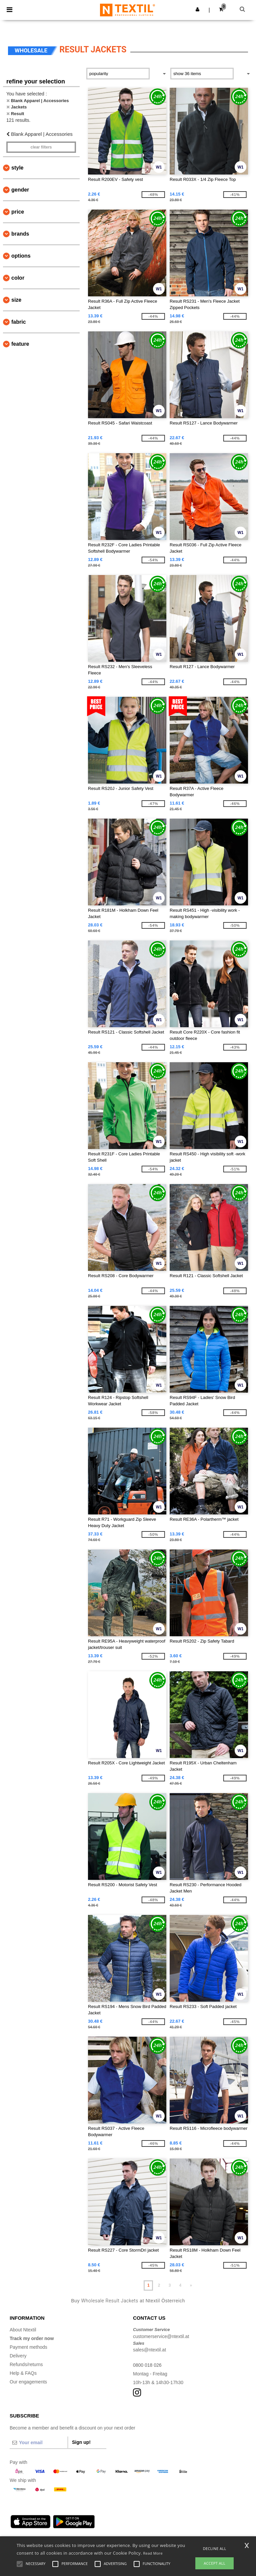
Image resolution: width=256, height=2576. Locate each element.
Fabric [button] (18, 322)
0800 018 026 (147, 2365)
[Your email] (39, 2443)
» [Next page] (191, 2285)
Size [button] (16, 300)
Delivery (18, 2355)
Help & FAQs (23, 2373)
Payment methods (28, 2347)
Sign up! (81, 2442)
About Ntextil (23, 2329)
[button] (197, 9)
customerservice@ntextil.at (161, 2336)
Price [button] (17, 212)
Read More (153, 2553)
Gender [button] (20, 190)
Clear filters (41, 147)
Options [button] (21, 256)
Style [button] (17, 168)
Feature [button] (20, 344)
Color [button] (17, 278)
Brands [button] (20, 234)
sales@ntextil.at (149, 2349)
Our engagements (28, 2381)
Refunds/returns (26, 2364)
